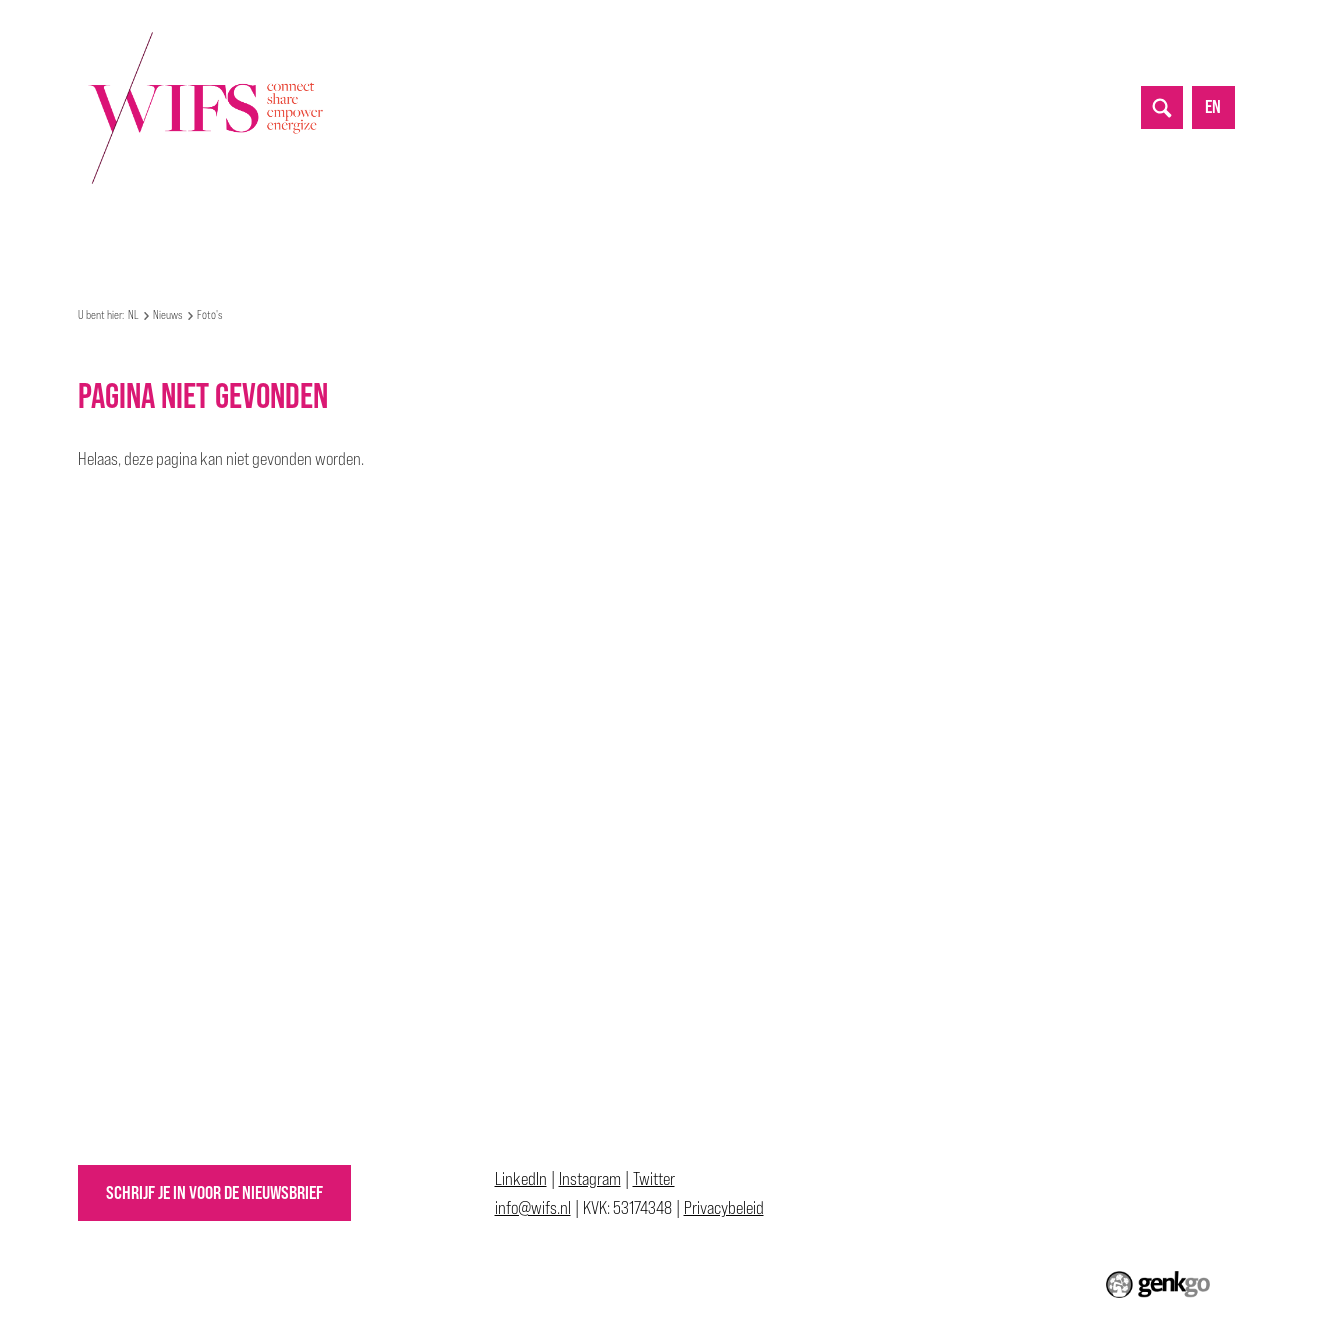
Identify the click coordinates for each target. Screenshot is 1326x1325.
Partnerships (498, 223)
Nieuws (400, 223)
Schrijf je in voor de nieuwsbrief (214, 1192)
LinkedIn (521, 1178)
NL (87, 224)
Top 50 (593, 223)
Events (321, 223)
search (1162, 107)
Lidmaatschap (824, 223)
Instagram (590, 1178)
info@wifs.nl (533, 1207)
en (1213, 106)
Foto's (210, 315)
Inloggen (1012, 223)
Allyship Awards (697, 223)
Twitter (654, 1178)
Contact (926, 223)
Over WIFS (143, 223)
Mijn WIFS (237, 223)
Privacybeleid (724, 1207)
